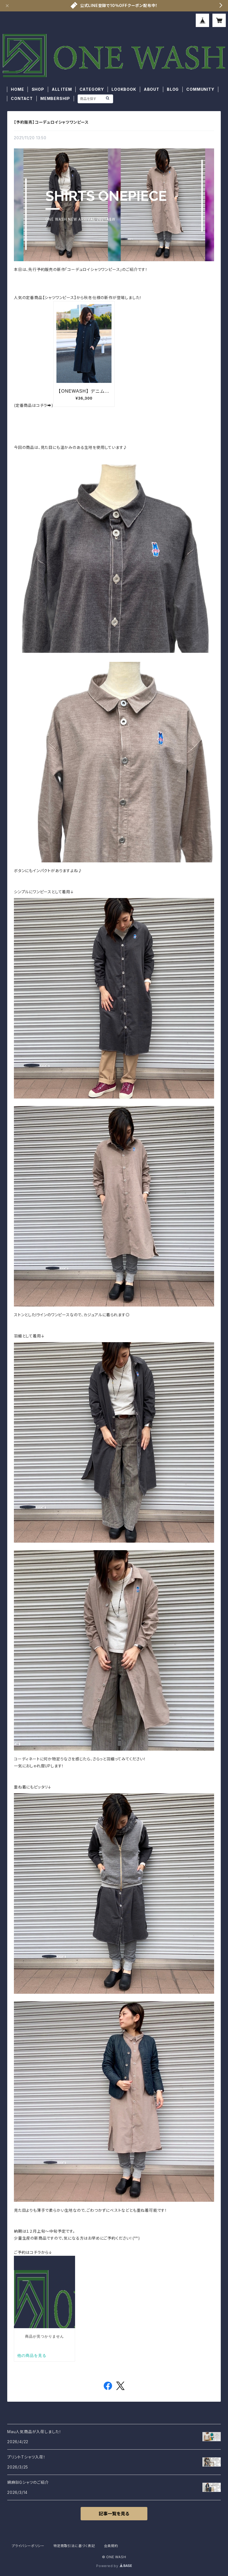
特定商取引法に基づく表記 (74, 2546)
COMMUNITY (200, 89)
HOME (17, 89)
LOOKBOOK (123, 89)
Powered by (114, 2566)
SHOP (38, 89)
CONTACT (22, 98)
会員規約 (111, 2546)
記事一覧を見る (114, 2513)
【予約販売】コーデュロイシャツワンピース (51, 122)
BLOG (173, 89)
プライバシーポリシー (28, 2546)
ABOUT (151, 89)
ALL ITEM (62, 89)
